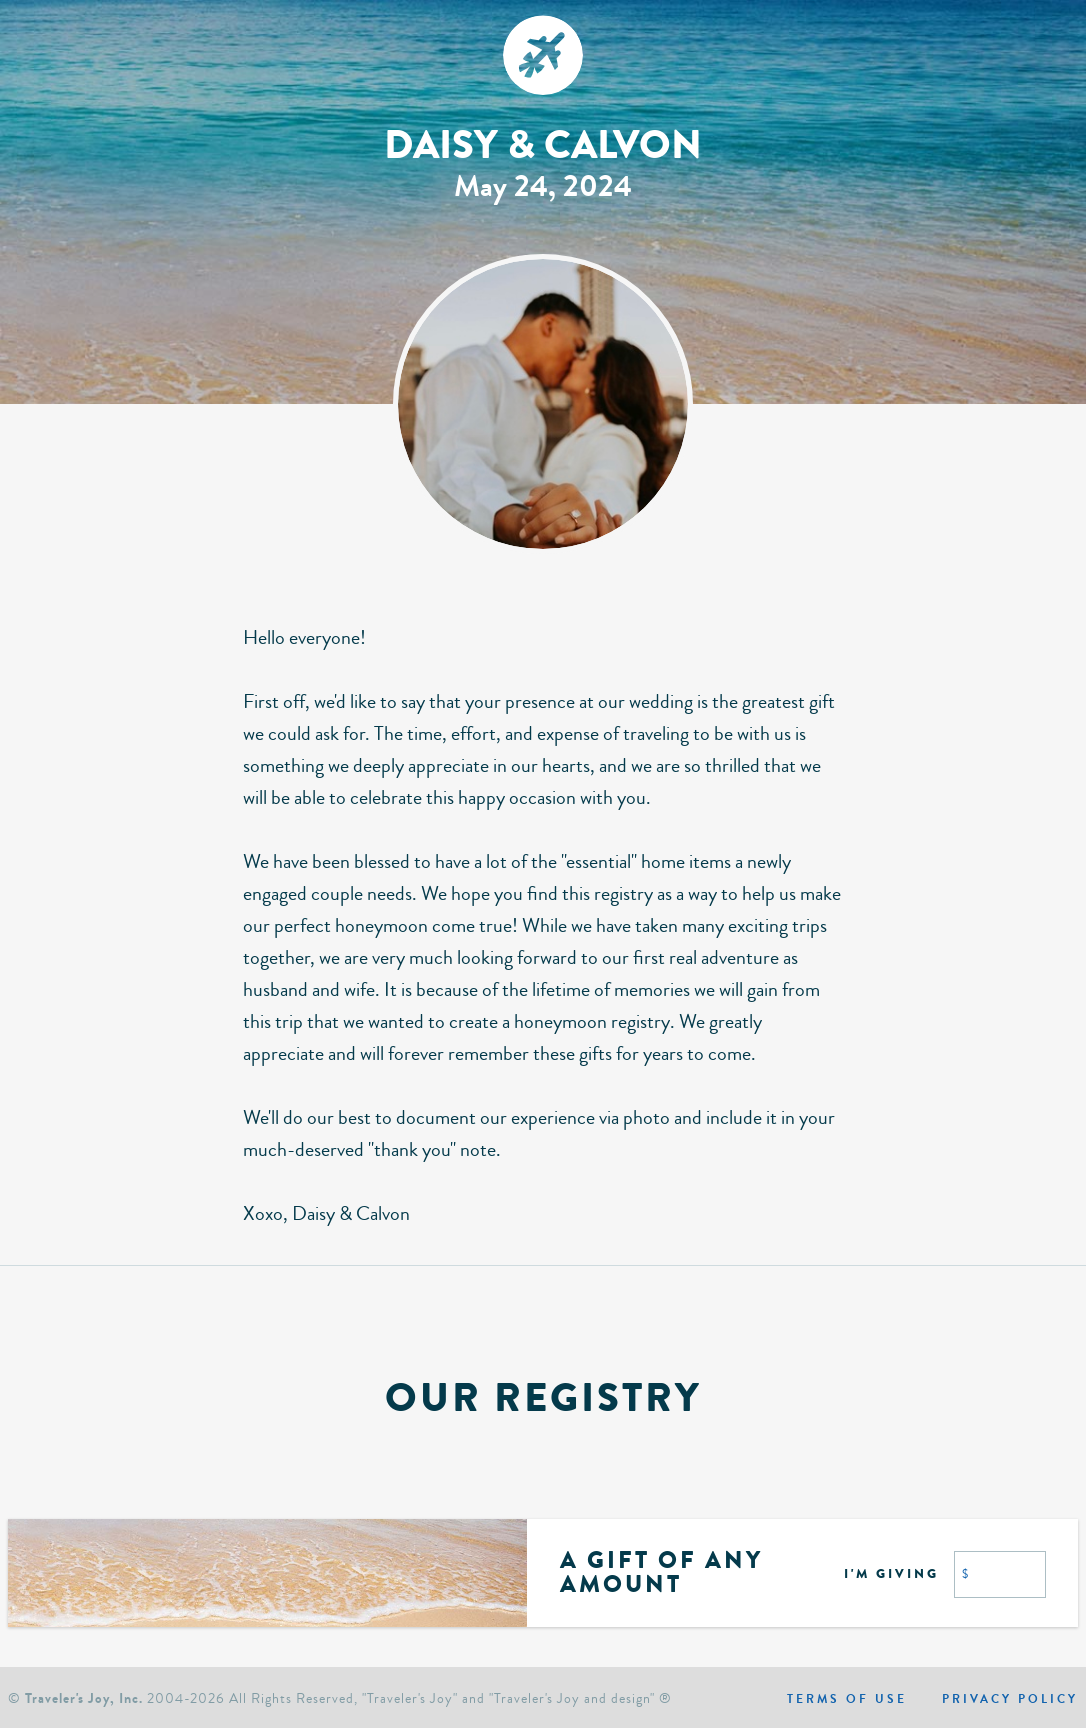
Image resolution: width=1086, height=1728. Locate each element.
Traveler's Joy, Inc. (84, 1698)
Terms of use (847, 1699)
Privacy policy (1010, 1699)
